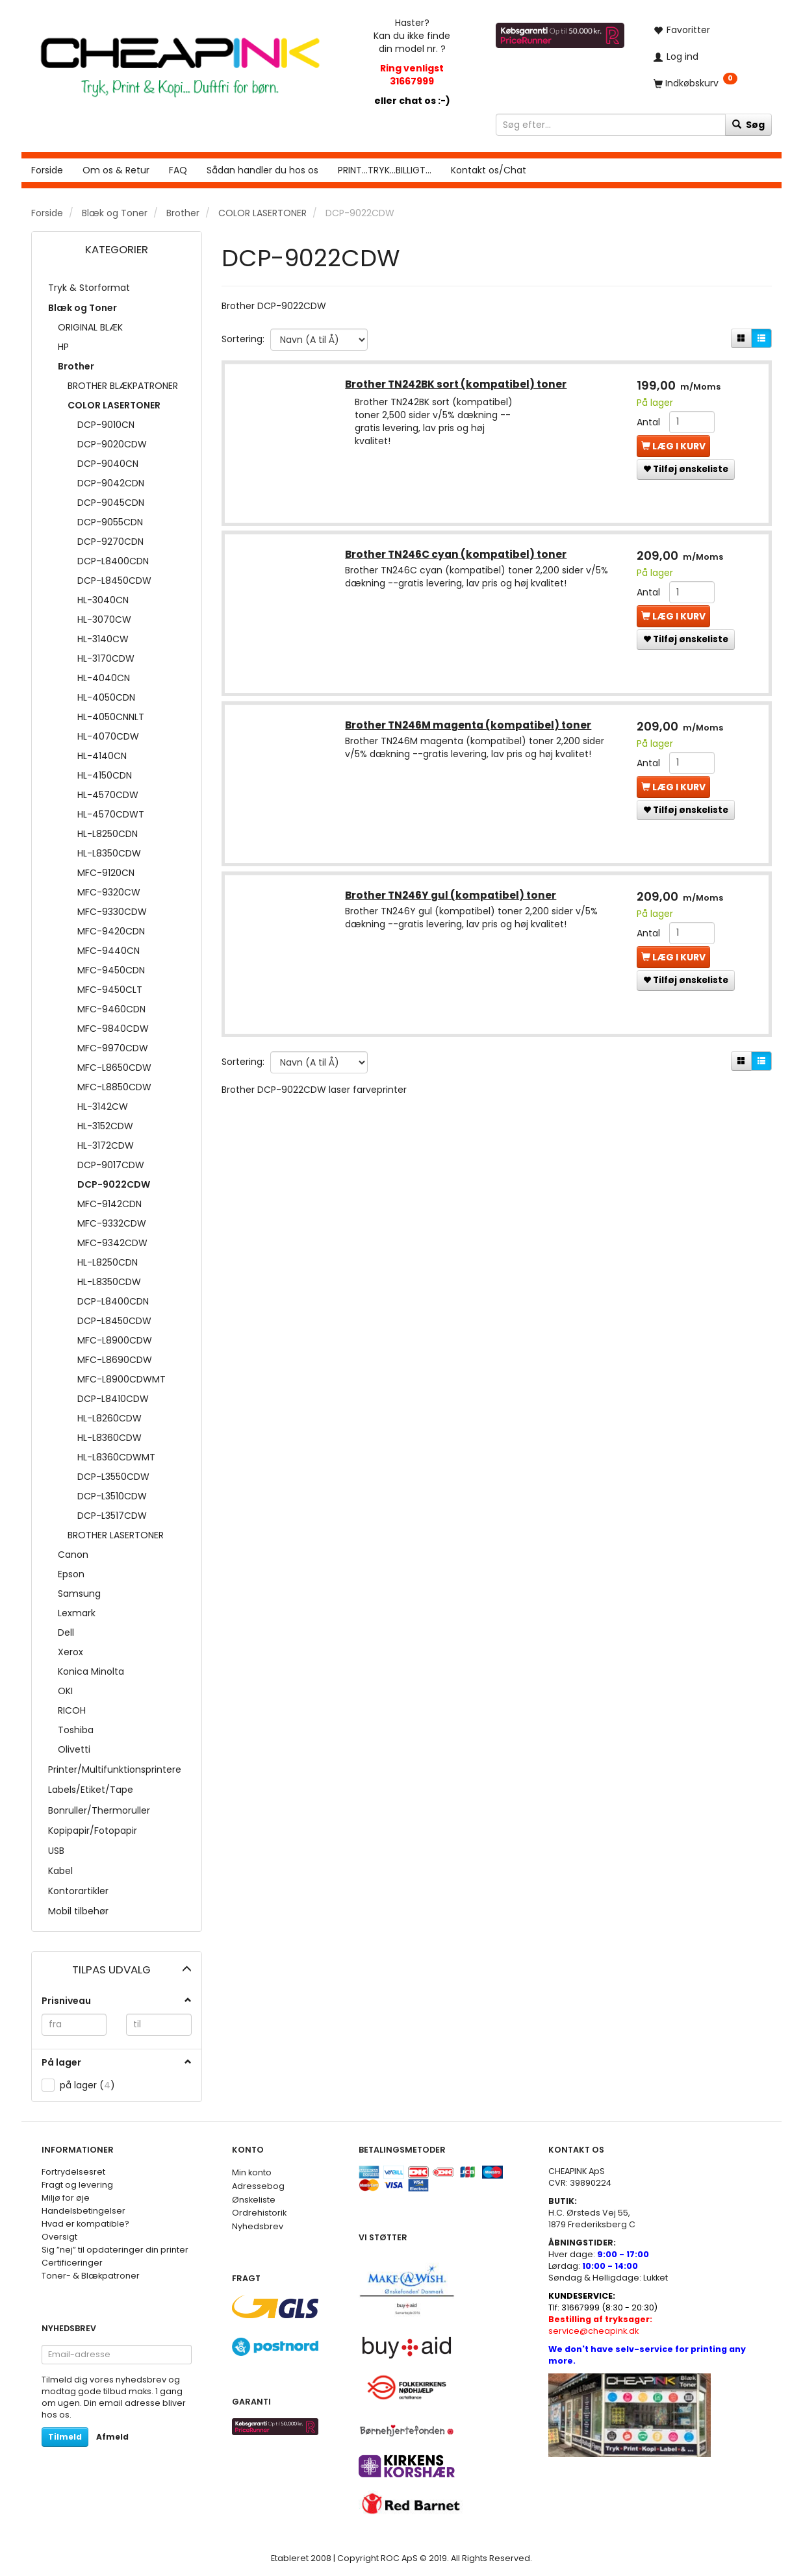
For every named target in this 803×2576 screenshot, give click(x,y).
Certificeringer (72, 2262)
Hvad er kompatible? (85, 2223)
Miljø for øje (66, 2197)
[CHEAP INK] (180, 60)
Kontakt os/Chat (488, 170)
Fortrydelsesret (73, 2171)
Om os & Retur (116, 170)
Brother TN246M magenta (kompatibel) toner (469, 726)
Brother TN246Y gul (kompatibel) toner (451, 897)
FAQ (178, 170)
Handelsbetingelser (83, 2210)
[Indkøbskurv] (708, 82)
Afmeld (112, 2436)
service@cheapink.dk (600, 2325)
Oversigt (59, 2236)
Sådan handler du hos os (262, 170)
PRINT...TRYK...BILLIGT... (384, 170)
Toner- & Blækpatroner (91, 2275)
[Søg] (748, 125)
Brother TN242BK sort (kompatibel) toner (457, 385)
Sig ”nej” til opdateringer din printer (115, 2249)
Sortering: (243, 338)
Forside (47, 170)
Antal (649, 422)
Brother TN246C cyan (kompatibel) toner (457, 555)
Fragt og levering (77, 2184)
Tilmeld (65, 2436)
